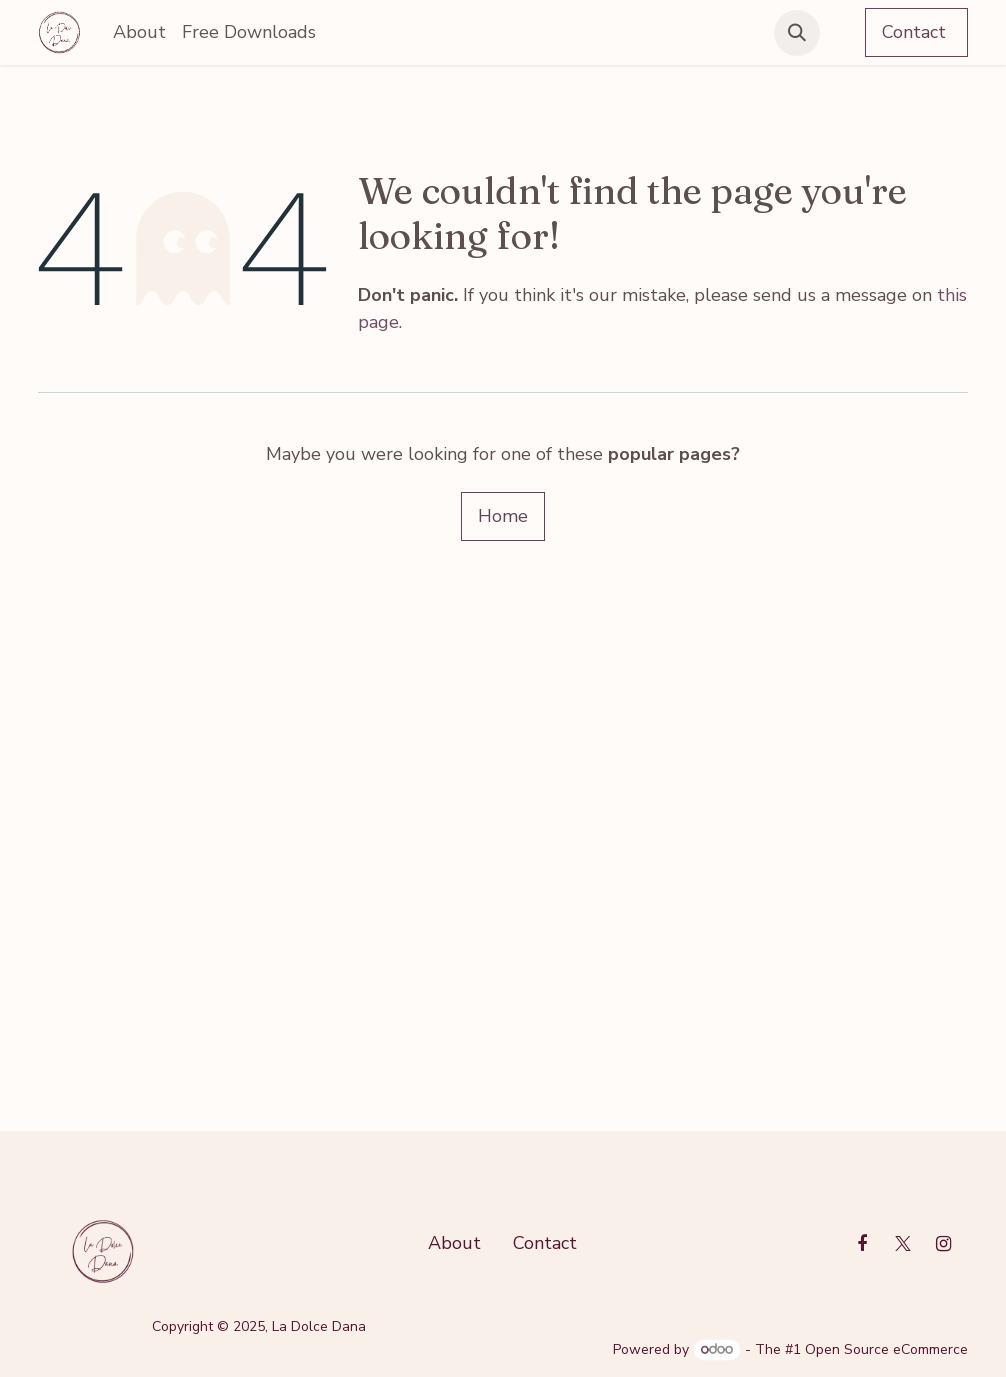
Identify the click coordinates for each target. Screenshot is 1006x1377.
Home (503, 516)
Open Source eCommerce (886, 1349)
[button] (797, 33)
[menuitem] (139, 32)
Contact (916, 32)
